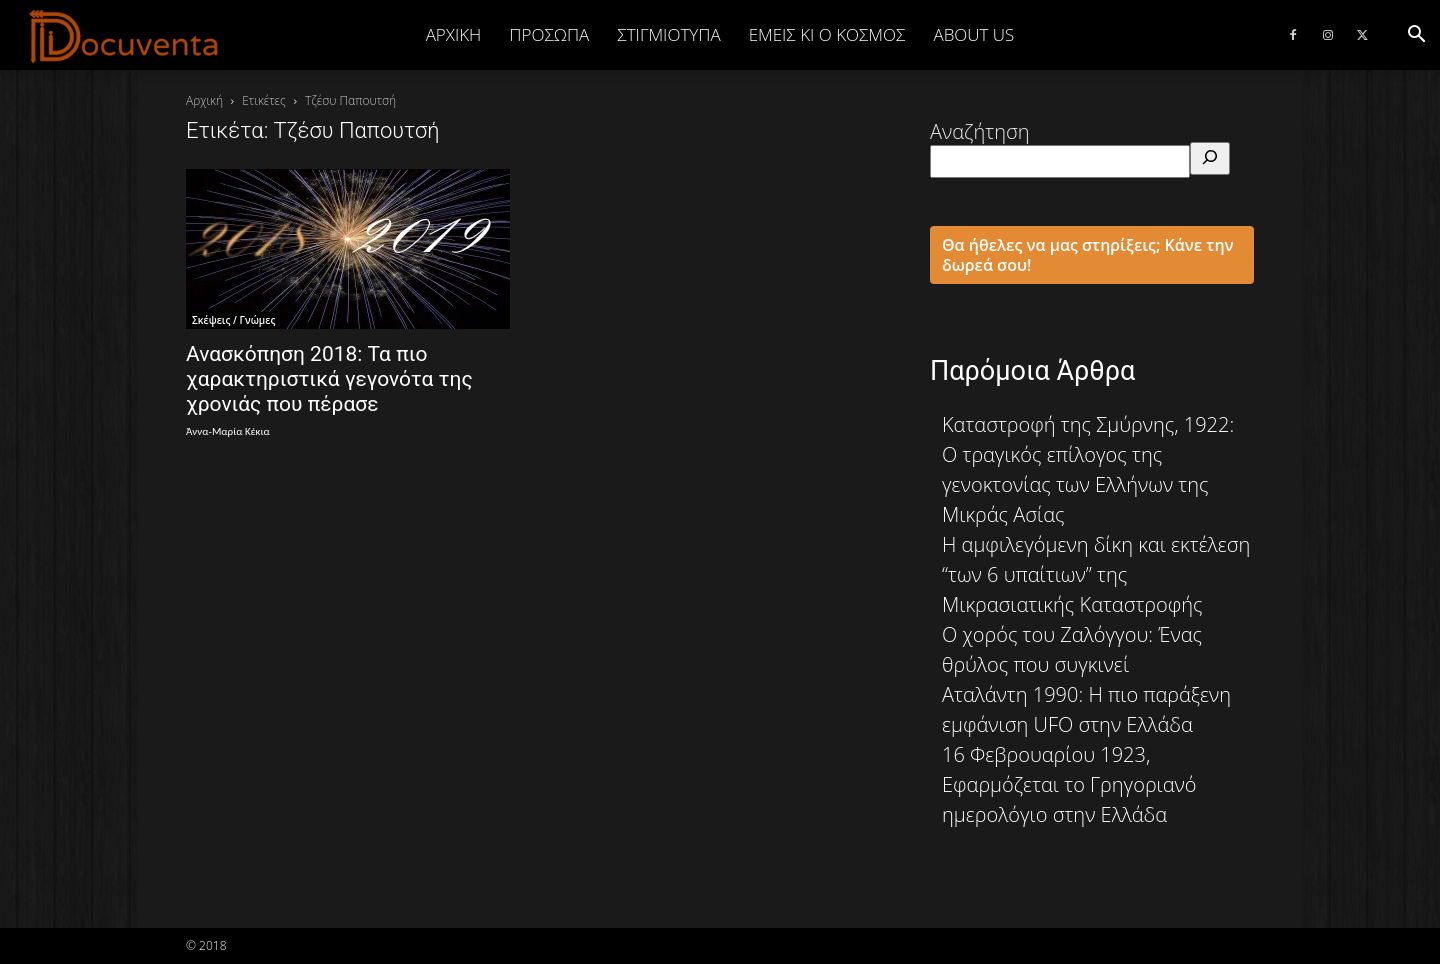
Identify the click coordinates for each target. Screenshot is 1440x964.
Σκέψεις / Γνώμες (233, 320)
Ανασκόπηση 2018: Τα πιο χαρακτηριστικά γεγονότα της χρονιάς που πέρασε (329, 379)
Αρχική (454, 34)
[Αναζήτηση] (1210, 158)
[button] (1416, 34)
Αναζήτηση (980, 131)
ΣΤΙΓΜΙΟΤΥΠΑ (668, 34)
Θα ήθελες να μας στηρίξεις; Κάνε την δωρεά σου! (1088, 255)
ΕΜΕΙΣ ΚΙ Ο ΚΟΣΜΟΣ (827, 34)
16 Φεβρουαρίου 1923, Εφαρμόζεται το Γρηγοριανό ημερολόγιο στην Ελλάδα (1069, 784)
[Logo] (124, 36)
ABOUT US (973, 34)
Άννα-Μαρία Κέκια (228, 431)
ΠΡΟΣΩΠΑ (549, 34)
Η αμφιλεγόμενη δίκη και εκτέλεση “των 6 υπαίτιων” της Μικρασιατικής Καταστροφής (1096, 574)
